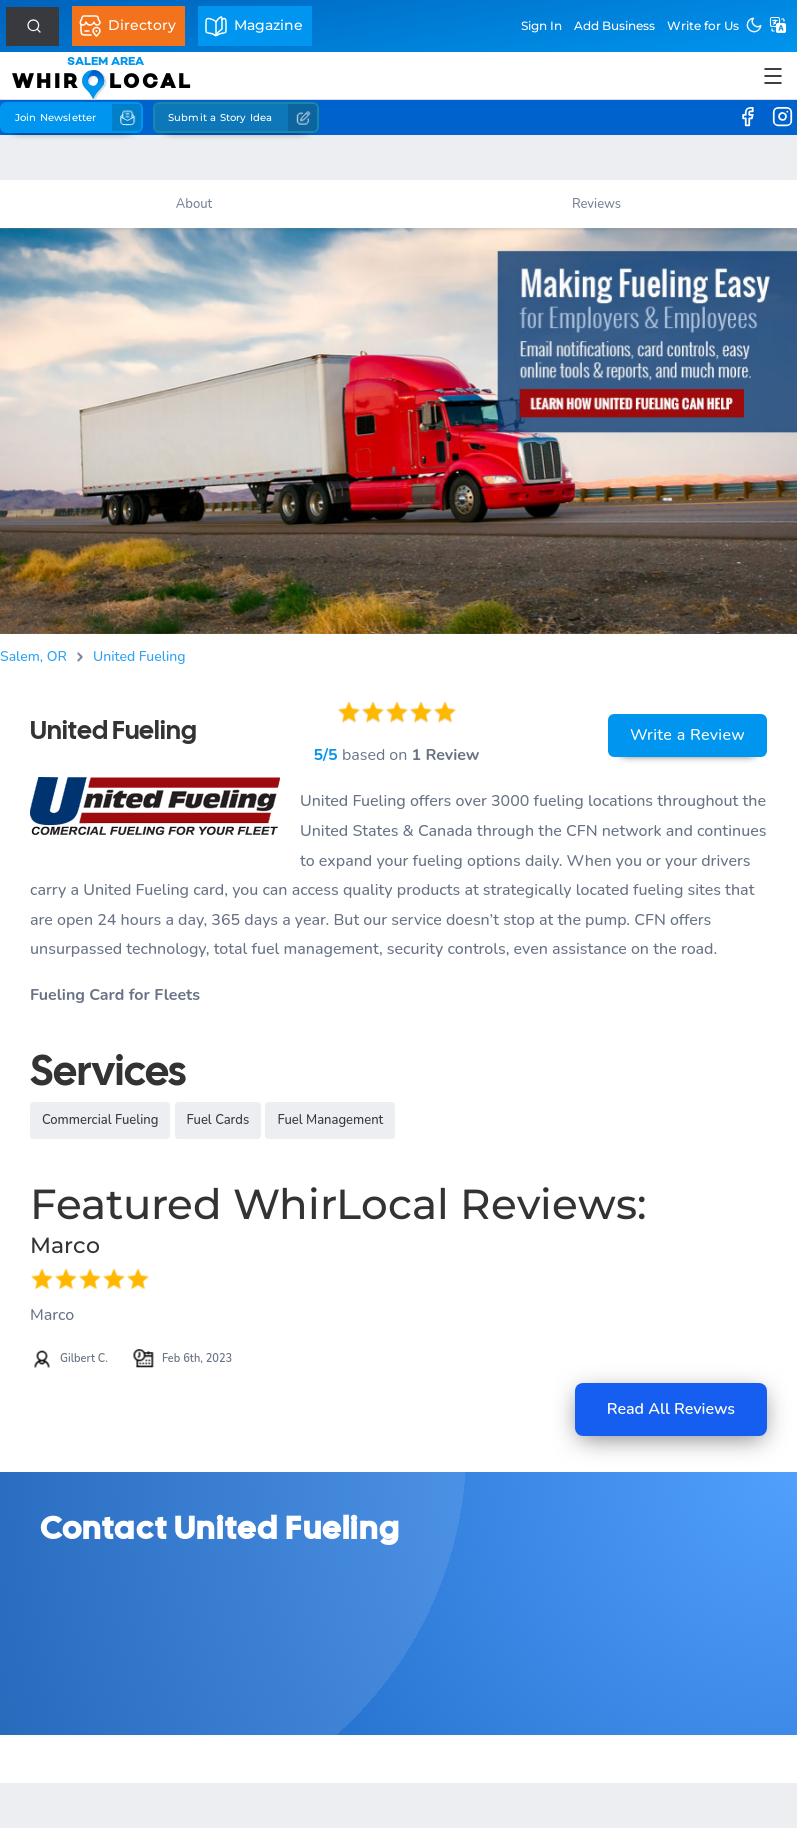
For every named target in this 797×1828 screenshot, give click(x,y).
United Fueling (139, 656)
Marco (65, 1245)
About (194, 204)
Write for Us (703, 25)
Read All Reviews (671, 1409)
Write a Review (687, 735)
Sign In (541, 25)
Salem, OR (33, 656)
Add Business (614, 25)
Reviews (596, 204)
